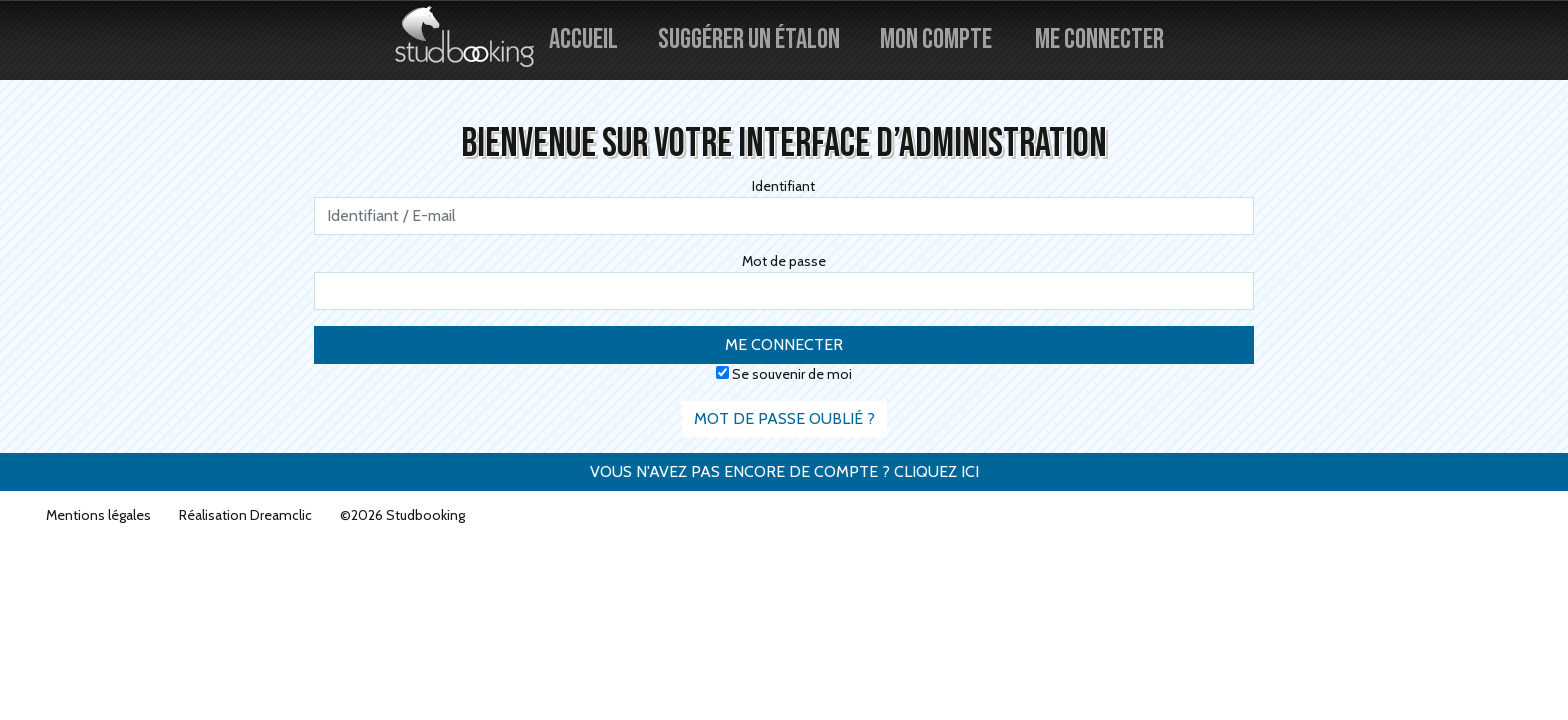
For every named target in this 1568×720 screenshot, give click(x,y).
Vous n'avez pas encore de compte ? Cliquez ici (784, 471)
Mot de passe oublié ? (784, 418)
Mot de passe (784, 261)
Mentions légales (98, 515)
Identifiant (783, 186)
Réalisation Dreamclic (245, 515)
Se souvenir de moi (784, 374)
